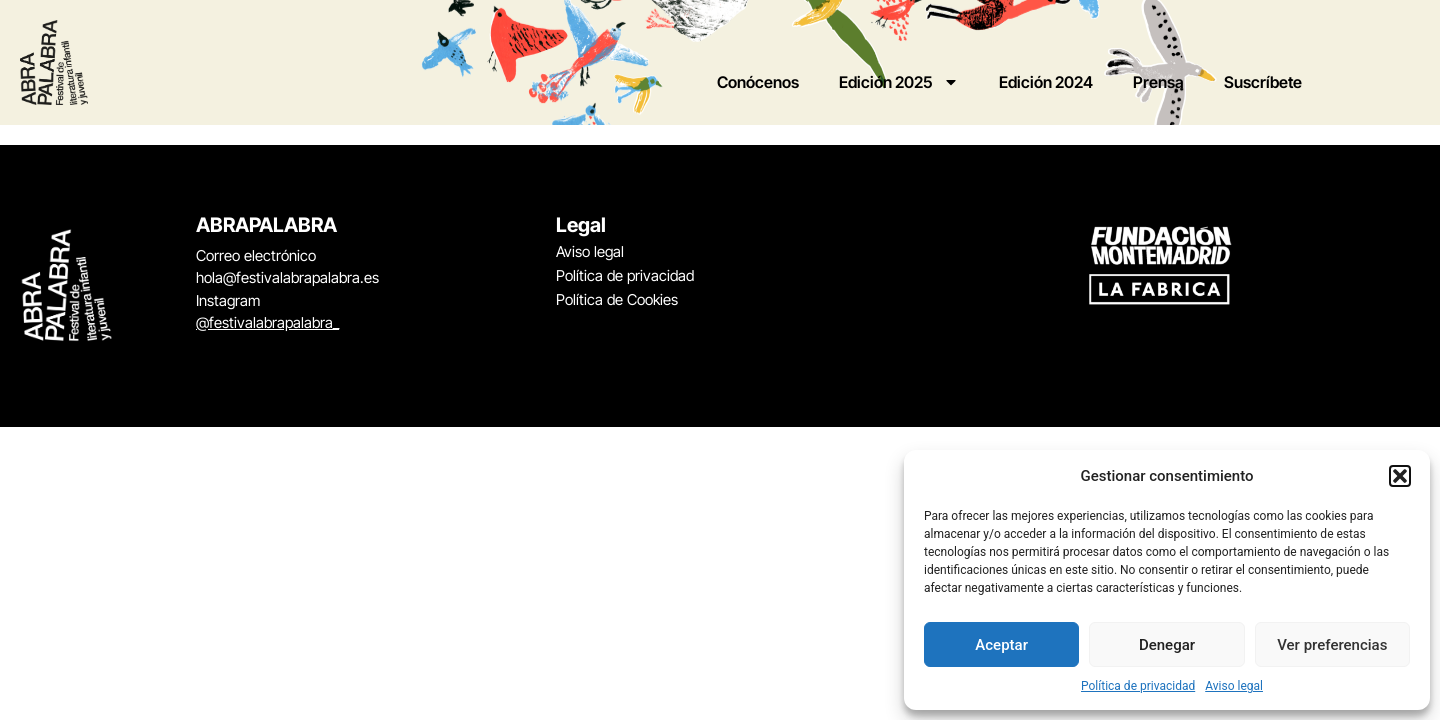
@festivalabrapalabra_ (267, 322)
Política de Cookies (617, 299)
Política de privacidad (1138, 686)
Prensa (1158, 82)
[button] (1400, 476)
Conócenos (758, 82)
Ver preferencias (1332, 645)
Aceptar (1001, 645)
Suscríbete (1263, 82)
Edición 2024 (1046, 82)
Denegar (1167, 645)
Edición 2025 (899, 82)
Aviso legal (1234, 686)
